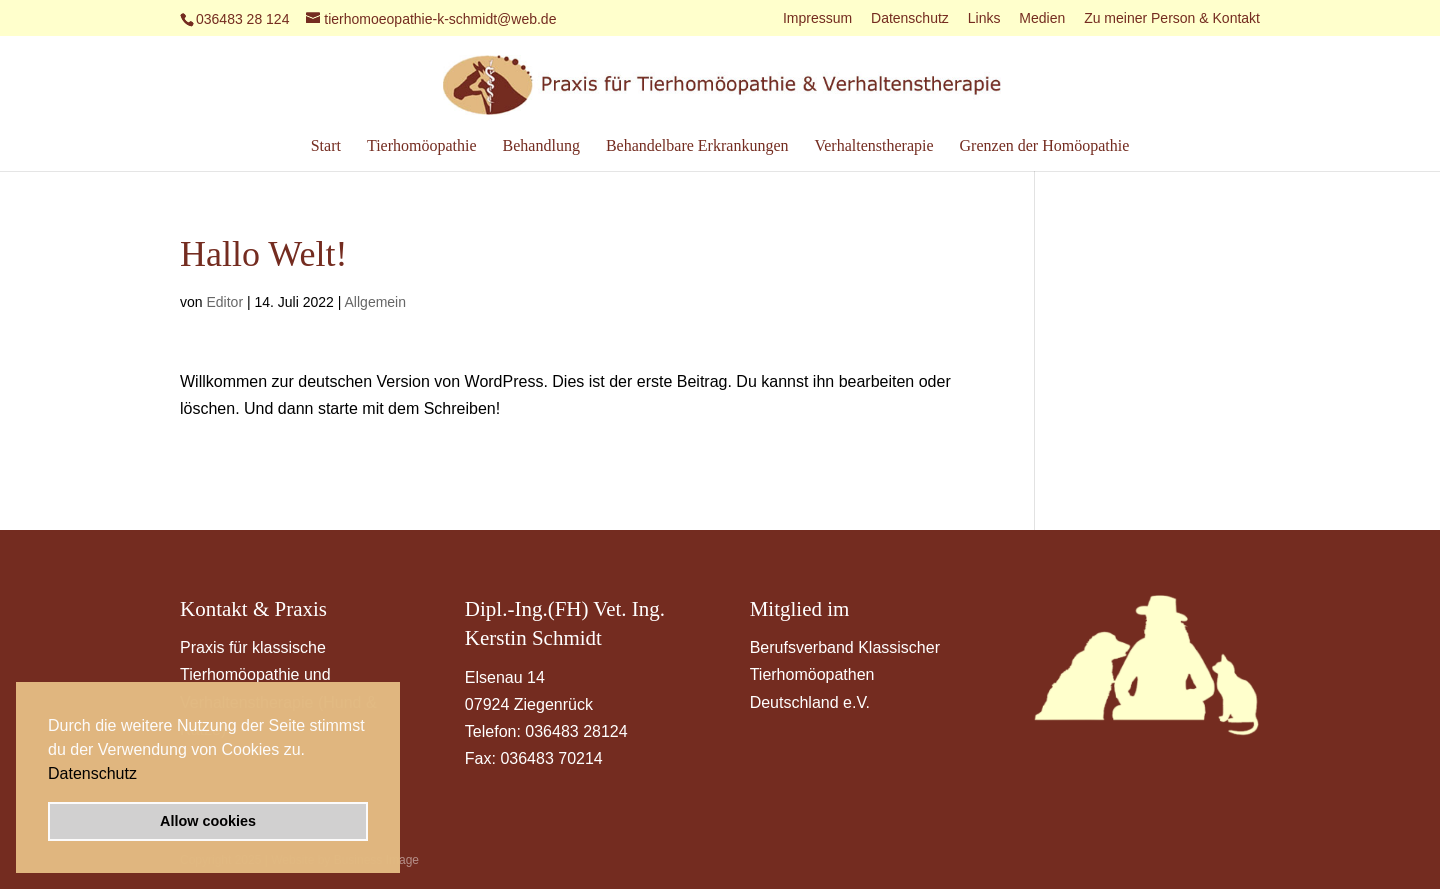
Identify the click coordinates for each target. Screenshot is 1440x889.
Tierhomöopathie (422, 146)
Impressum (817, 18)
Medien (1042, 18)
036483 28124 (576, 731)
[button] (144, 775)
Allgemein (375, 302)
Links (984, 18)
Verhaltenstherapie (873, 146)
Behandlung (541, 146)
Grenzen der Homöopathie (1045, 146)
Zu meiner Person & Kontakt (1172, 18)
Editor (224, 302)
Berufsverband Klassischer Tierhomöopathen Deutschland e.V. (845, 674)
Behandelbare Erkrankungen (697, 146)
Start (326, 146)
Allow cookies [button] (208, 821)
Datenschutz (92, 773)
